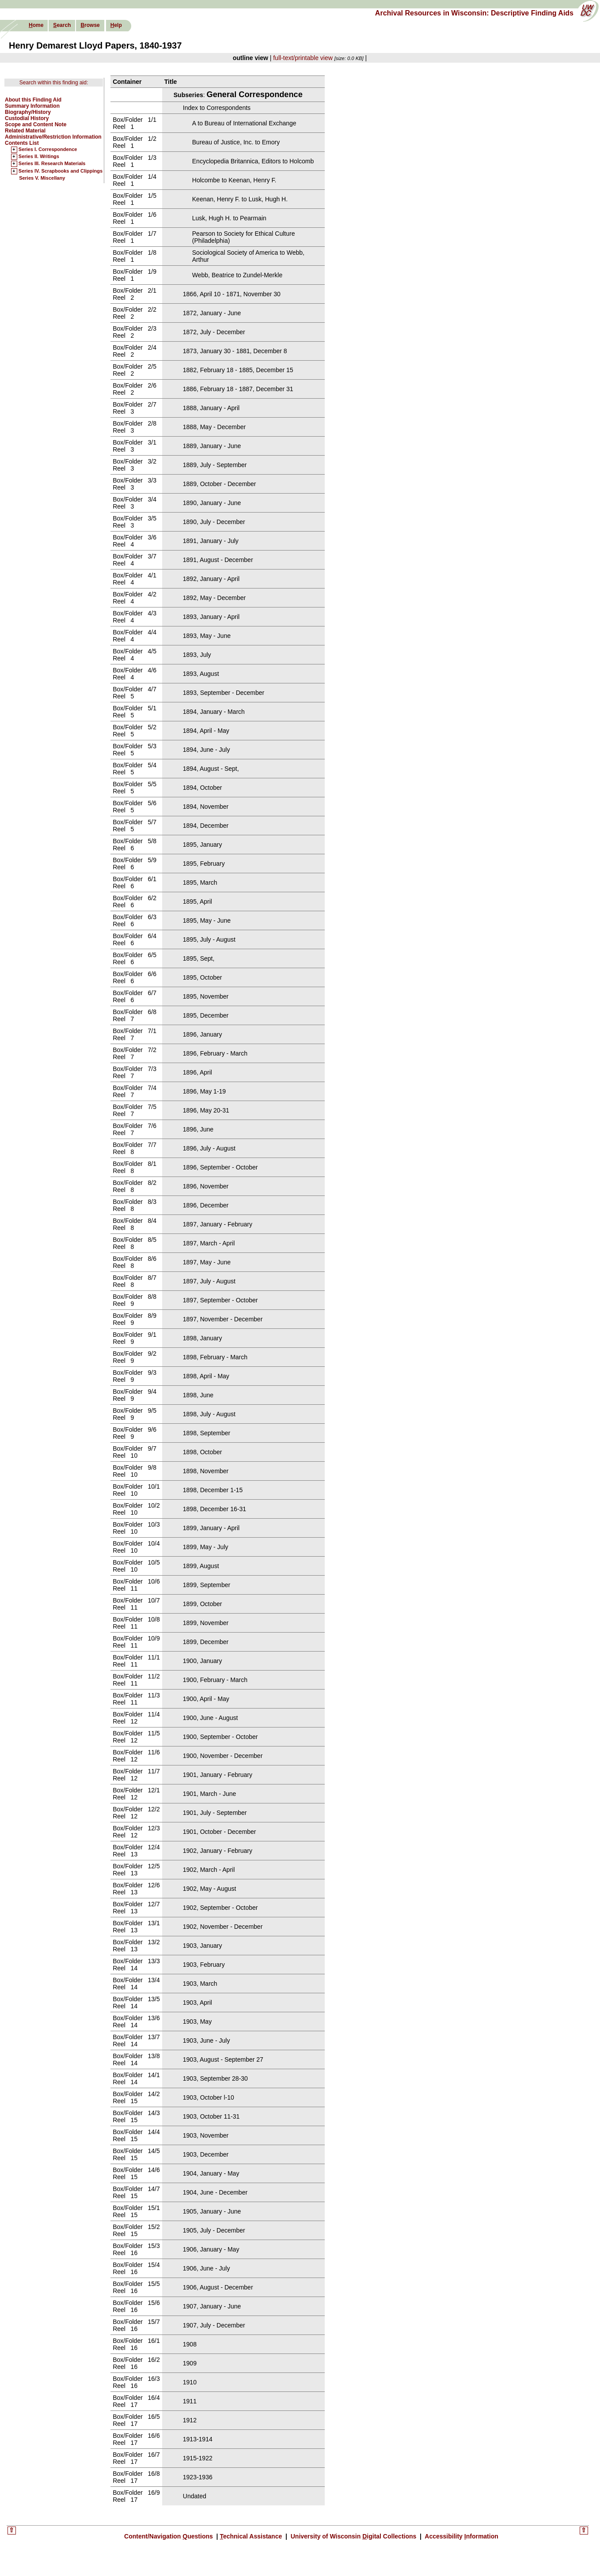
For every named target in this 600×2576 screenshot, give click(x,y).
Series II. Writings (39, 156)
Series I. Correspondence (48, 149)
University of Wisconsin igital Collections (353, 2536)
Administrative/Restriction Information (53, 137)
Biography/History (28, 112)
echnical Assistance (252, 2536)
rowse (89, 25)
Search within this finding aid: (53, 82)
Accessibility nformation (460, 2536)
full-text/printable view (303, 57)
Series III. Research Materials (52, 163)
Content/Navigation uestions (169, 2536)
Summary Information (32, 106)
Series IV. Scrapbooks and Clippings (61, 171)
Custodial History (27, 118)
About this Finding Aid (33, 100)
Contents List (22, 143)
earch (62, 25)
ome (36, 25)
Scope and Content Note (35, 124)
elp (116, 25)
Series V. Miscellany (42, 178)
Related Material (25, 131)
